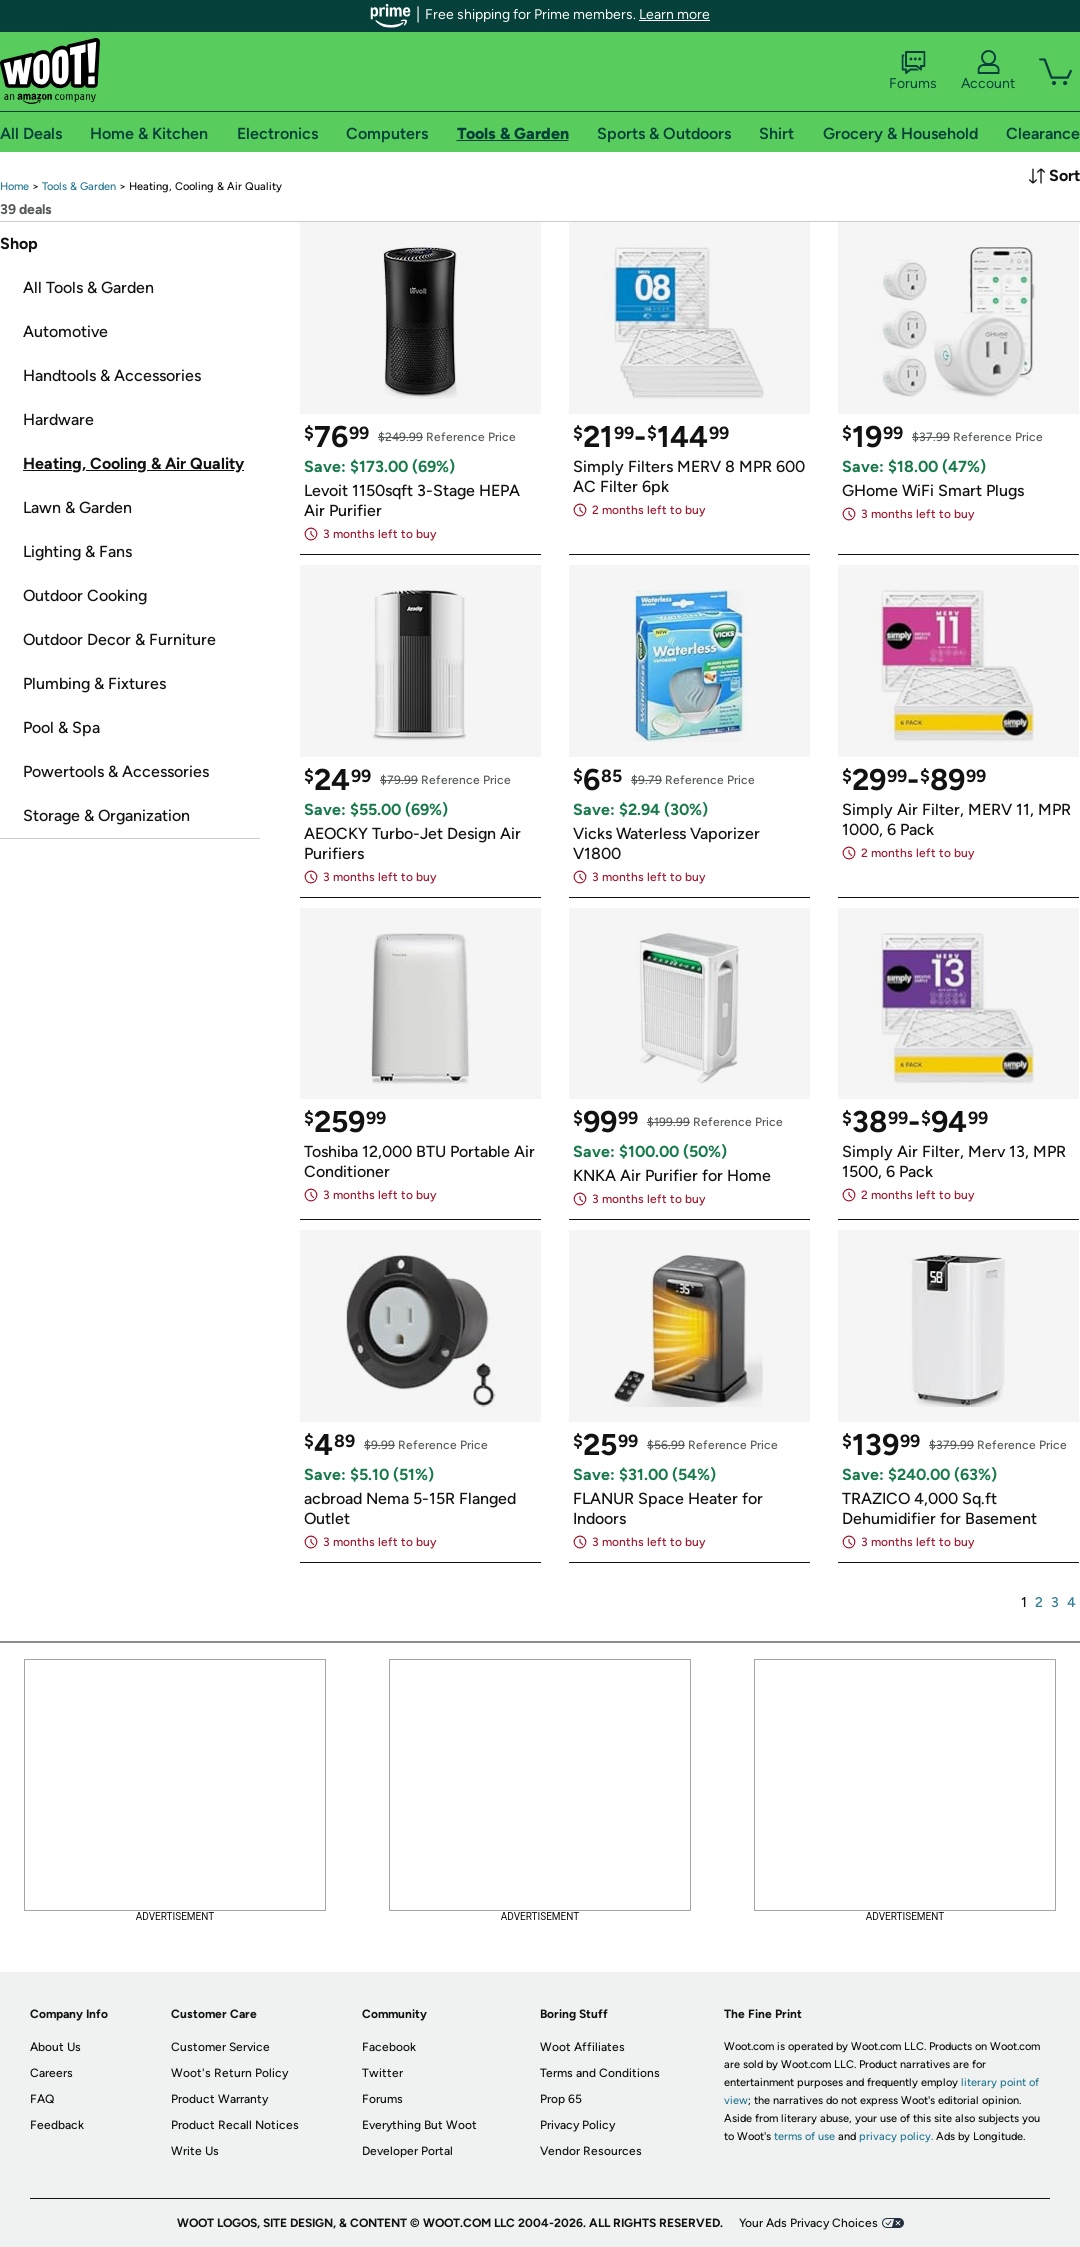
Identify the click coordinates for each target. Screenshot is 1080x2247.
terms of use (804, 2136)
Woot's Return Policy (229, 2073)
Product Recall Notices (235, 2125)
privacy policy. (896, 2136)
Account (988, 71)
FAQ (42, 2099)
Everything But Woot (419, 2125)
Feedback (57, 2125)
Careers (51, 2073)
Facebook (389, 2047)
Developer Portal (407, 2151)
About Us (55, 2047)
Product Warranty (219, 2099)
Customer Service (220, 2047)
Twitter (382, 2073)
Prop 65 (561, 2099)
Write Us (195, 2151)
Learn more (674, 14)
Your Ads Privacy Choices (808, 2223)
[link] (14, 186)
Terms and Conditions (600, 2073)
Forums (913, 71)
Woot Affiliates (582, 2047)
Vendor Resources (591, 2151)
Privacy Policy (577, 2125)
